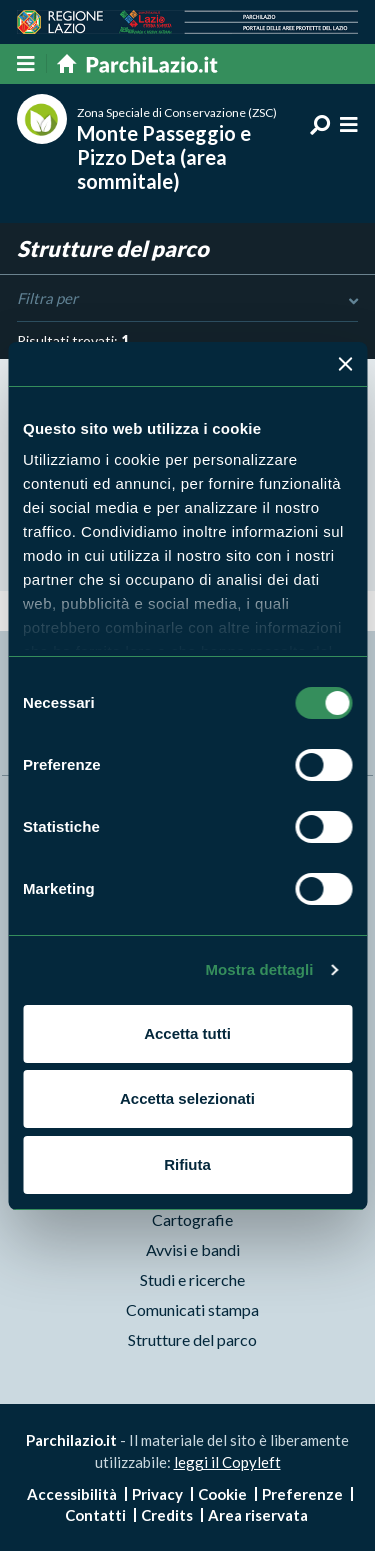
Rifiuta (187, 1164)
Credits (167, 1515)
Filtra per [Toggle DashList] (187, 299)
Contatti (95, 1515)
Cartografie (192, 1219)
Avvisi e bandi (193, 1249)
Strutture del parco (192, 1339)
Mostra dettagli (259, 969)
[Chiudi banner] (345, 364)
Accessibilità (72, 1494)
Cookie (222, 1494)
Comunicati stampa (192, 1309)
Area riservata (258, 1515)
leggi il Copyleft (227, 1462)
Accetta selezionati (187, 1098)
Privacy (157, 1494)
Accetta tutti (187, 1033)
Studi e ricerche (192, 1279)
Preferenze (302, 1494)
